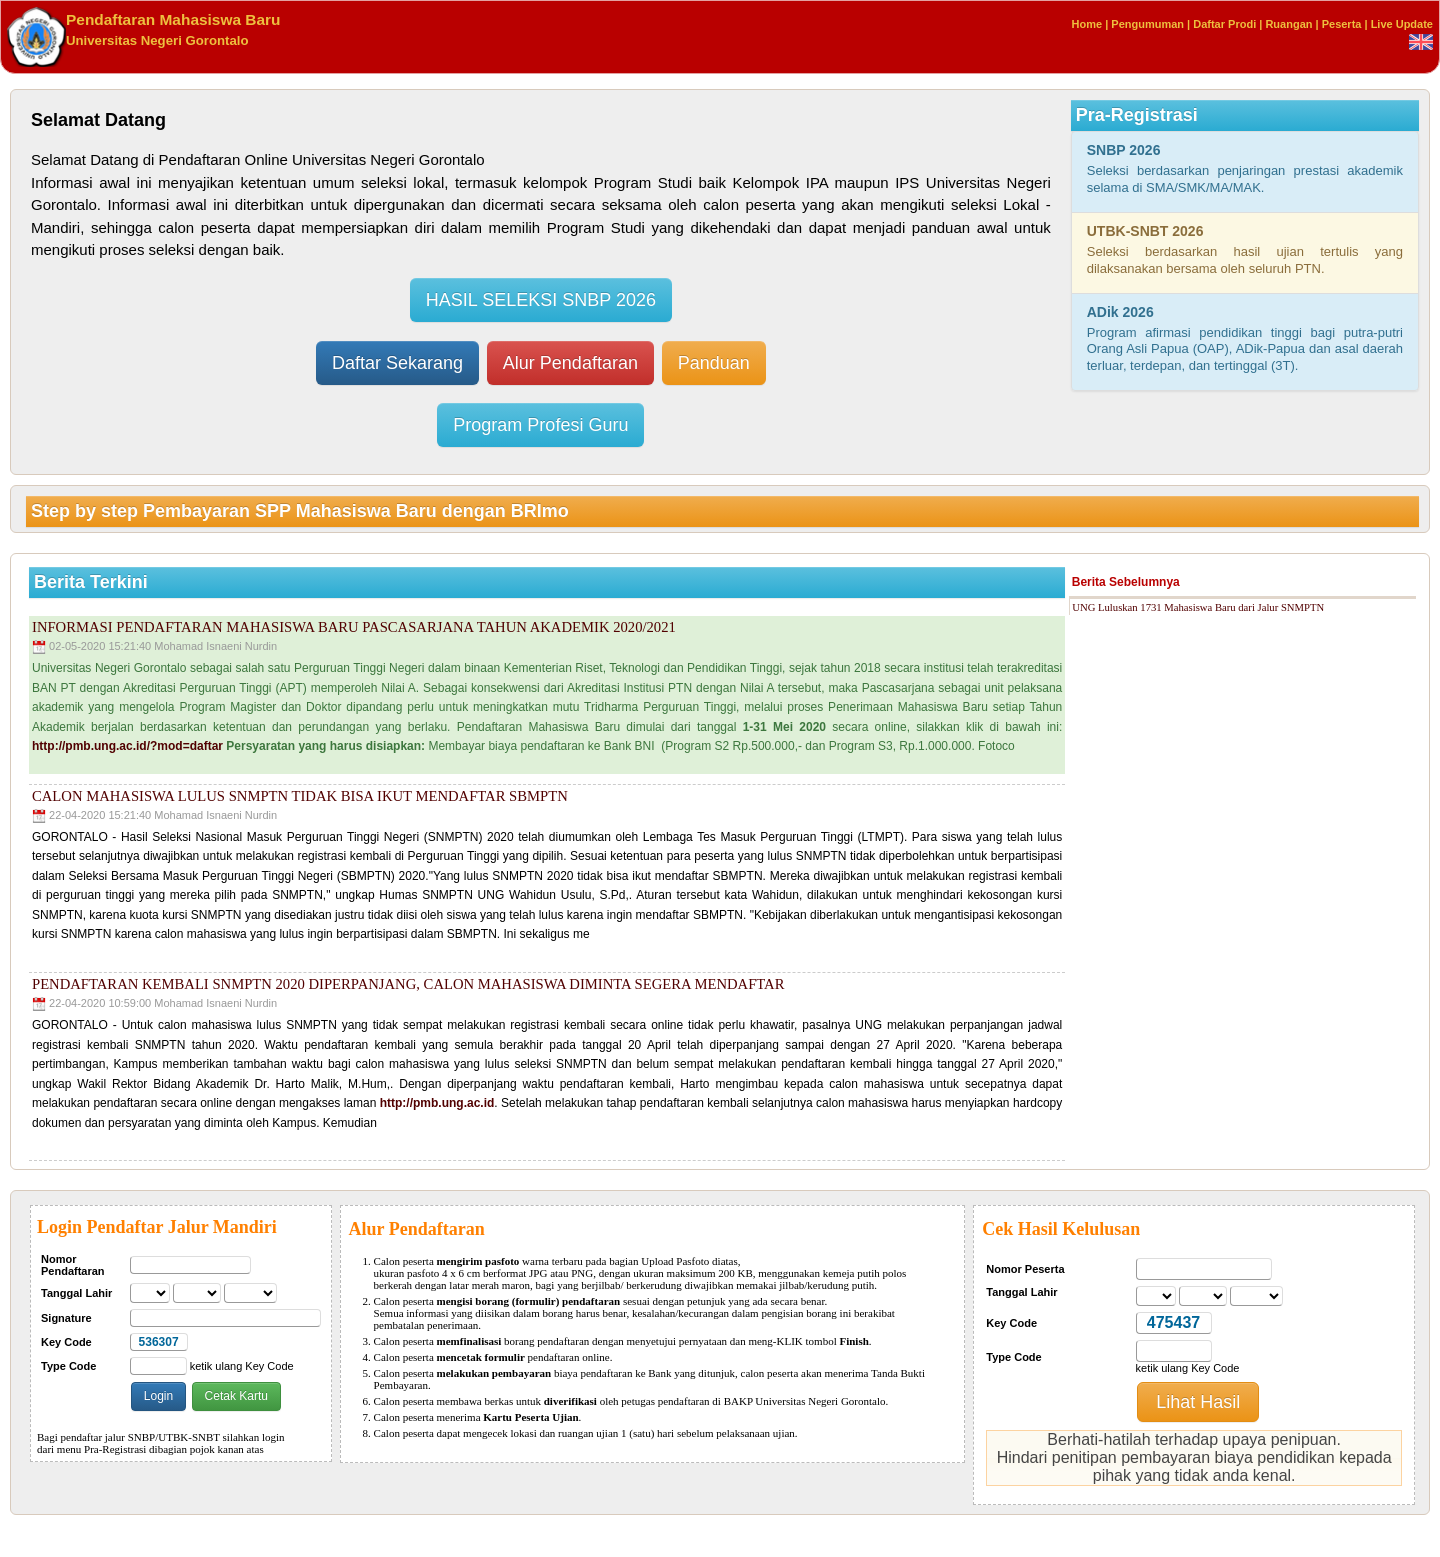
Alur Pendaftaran (570, 363)
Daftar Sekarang (397, 363)
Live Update (1402, 24)
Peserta (1342, 24)
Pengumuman (1147, 24)
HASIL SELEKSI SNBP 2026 (541, 300)
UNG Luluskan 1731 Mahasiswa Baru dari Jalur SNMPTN (1198, 607)
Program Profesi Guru (540, 425)
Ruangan (1288, 24)
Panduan (714, 363)
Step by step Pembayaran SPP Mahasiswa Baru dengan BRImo (300, 511)
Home (1087, 24)
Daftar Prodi (1224, 24)
